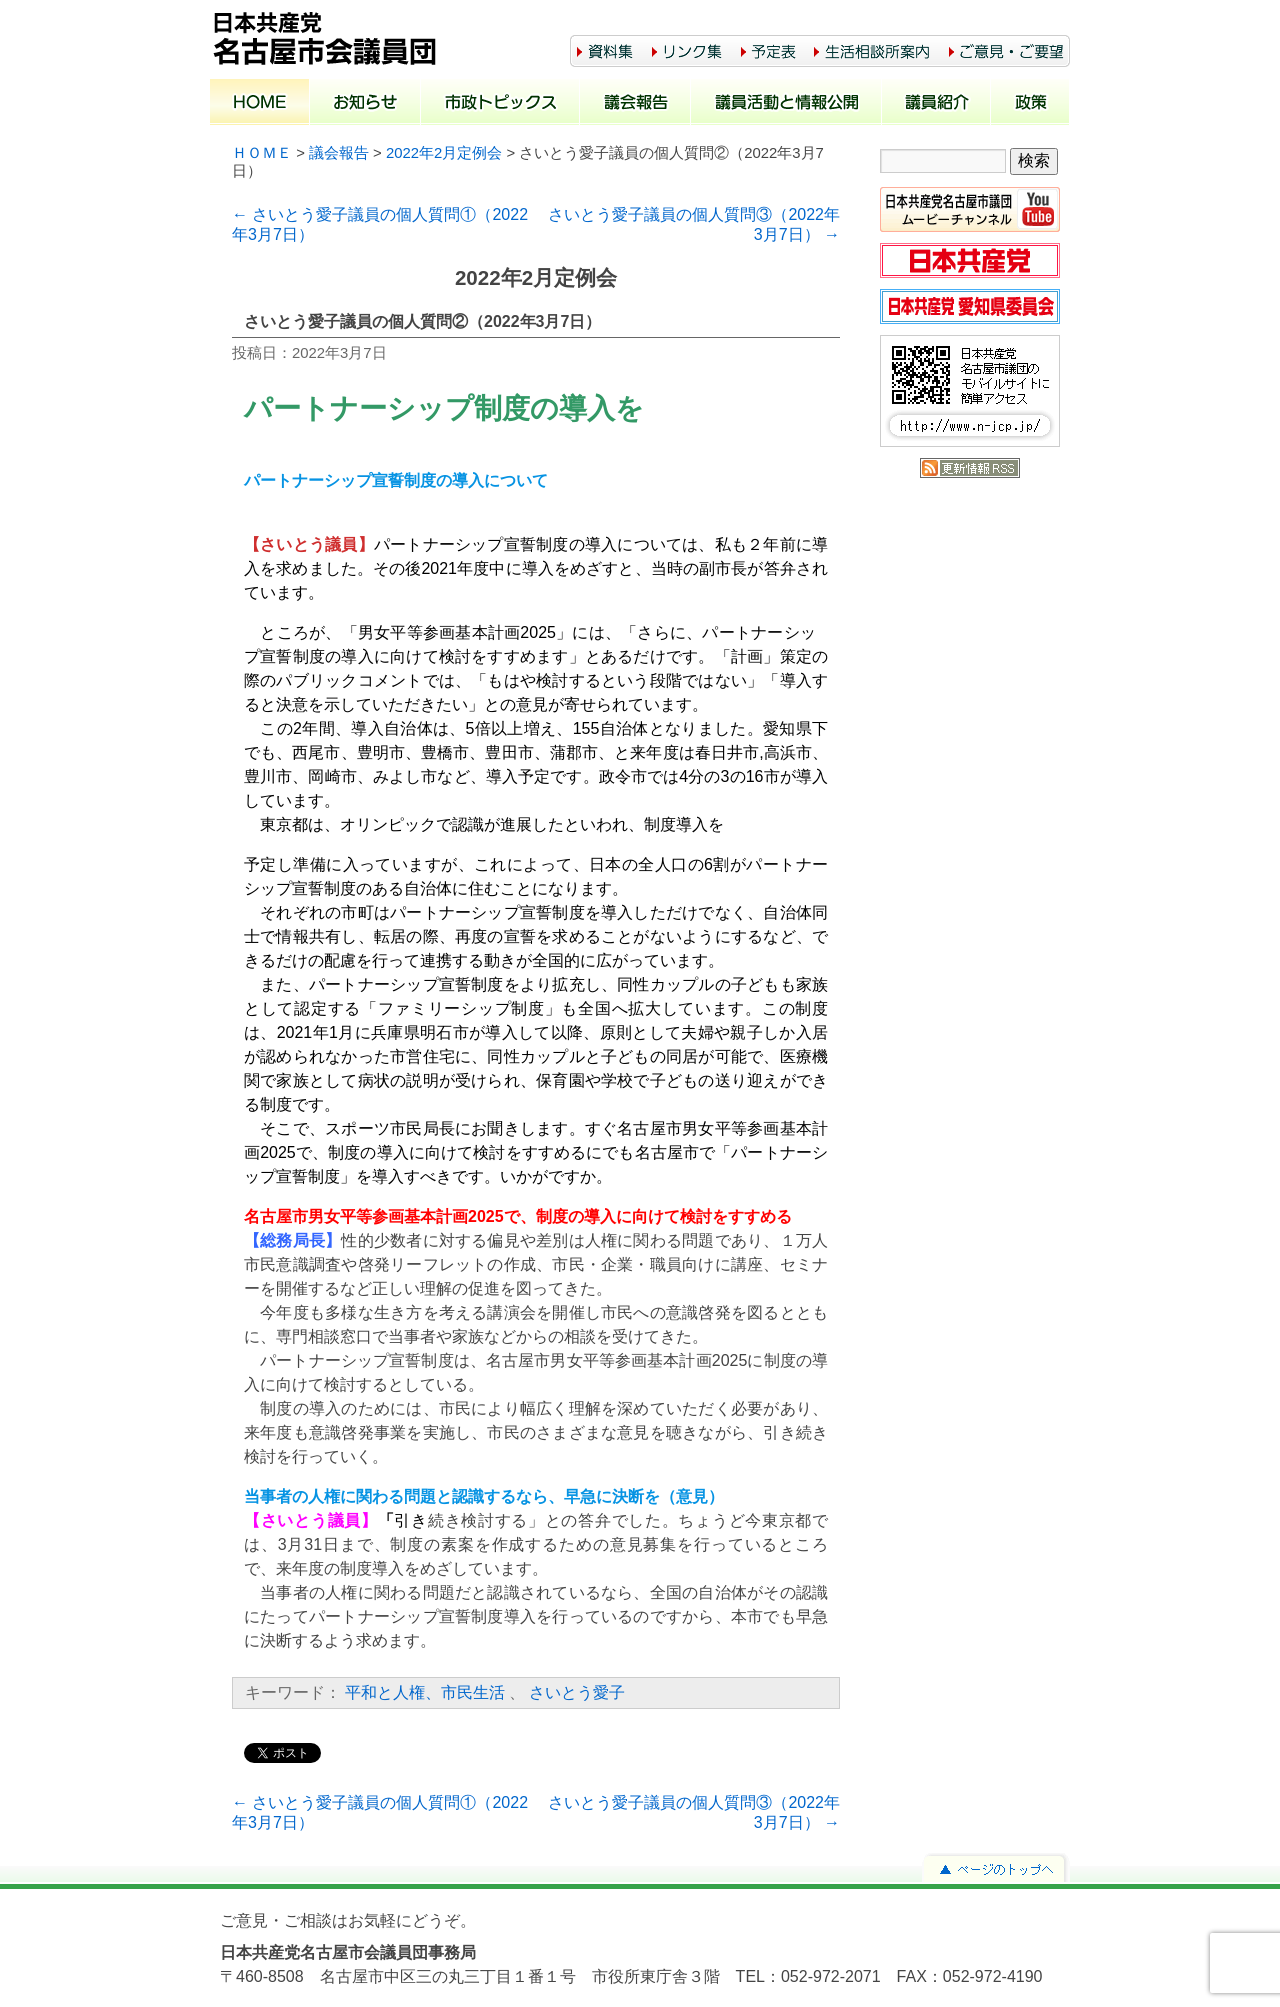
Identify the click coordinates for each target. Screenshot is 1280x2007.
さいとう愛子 (577, 1692)
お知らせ (365, 104)
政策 (1030, 104)
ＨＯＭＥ (262, 153)
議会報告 (635, 104)
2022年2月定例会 (444, 153)
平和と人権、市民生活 (425, 1692)
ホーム (260, 104)
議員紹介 (936, 104)
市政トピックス (500, 104)
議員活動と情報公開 (786, 104)
